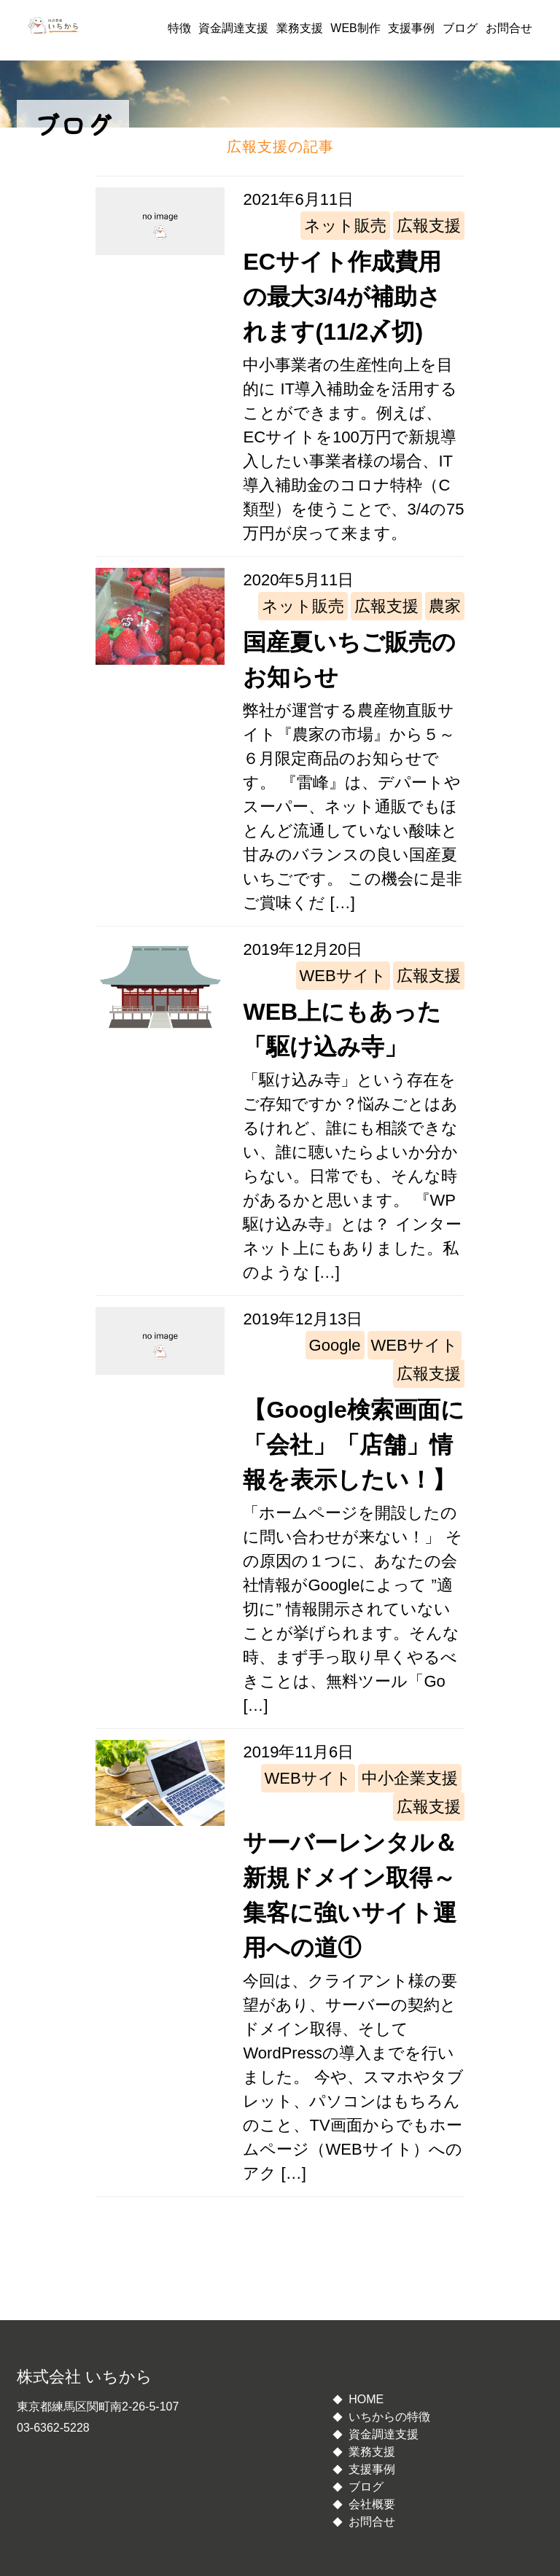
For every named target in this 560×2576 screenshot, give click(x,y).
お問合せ (509, 28)
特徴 (179, 28)
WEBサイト (343, 976)
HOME (366, 2399)
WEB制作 (355, 28)
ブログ (460, 28)
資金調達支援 (233, 28)
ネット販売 (345, 225)
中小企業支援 (410, 1778)
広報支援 (429, 225)
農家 (445, 606)
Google (335, 1345)
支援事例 (411, 28)
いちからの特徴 (389, 2417)
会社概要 (372, 2504)
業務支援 (299, 28)
